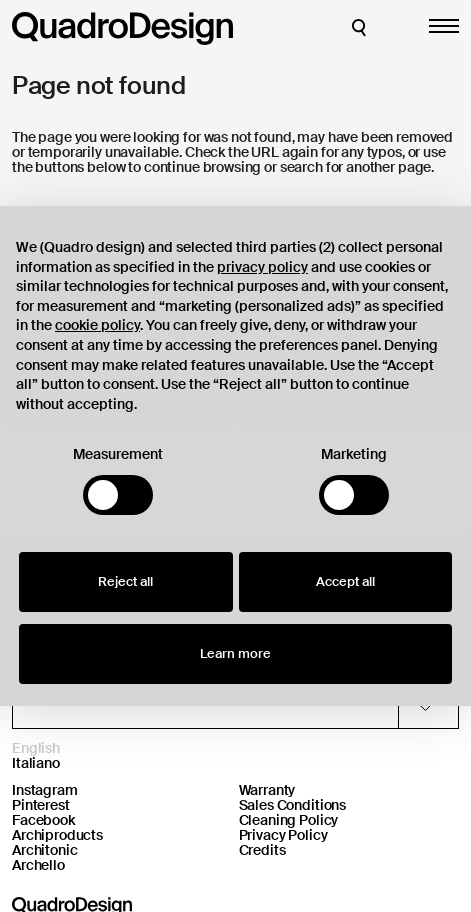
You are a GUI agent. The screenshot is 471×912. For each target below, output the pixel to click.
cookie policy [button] (97, 325)
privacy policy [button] (262, 267)
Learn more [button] (235, 653)
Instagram (45, 790)
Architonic (45, 850)
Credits (262, 850)
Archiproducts (57, 835)
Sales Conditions (293, 805)
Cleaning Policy (289, 820)
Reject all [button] (125, 581)
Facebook (43, 820)
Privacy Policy (283, 835)
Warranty (267, 790)
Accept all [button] (345, 581)
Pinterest (41, 805)
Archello (38, 865)
